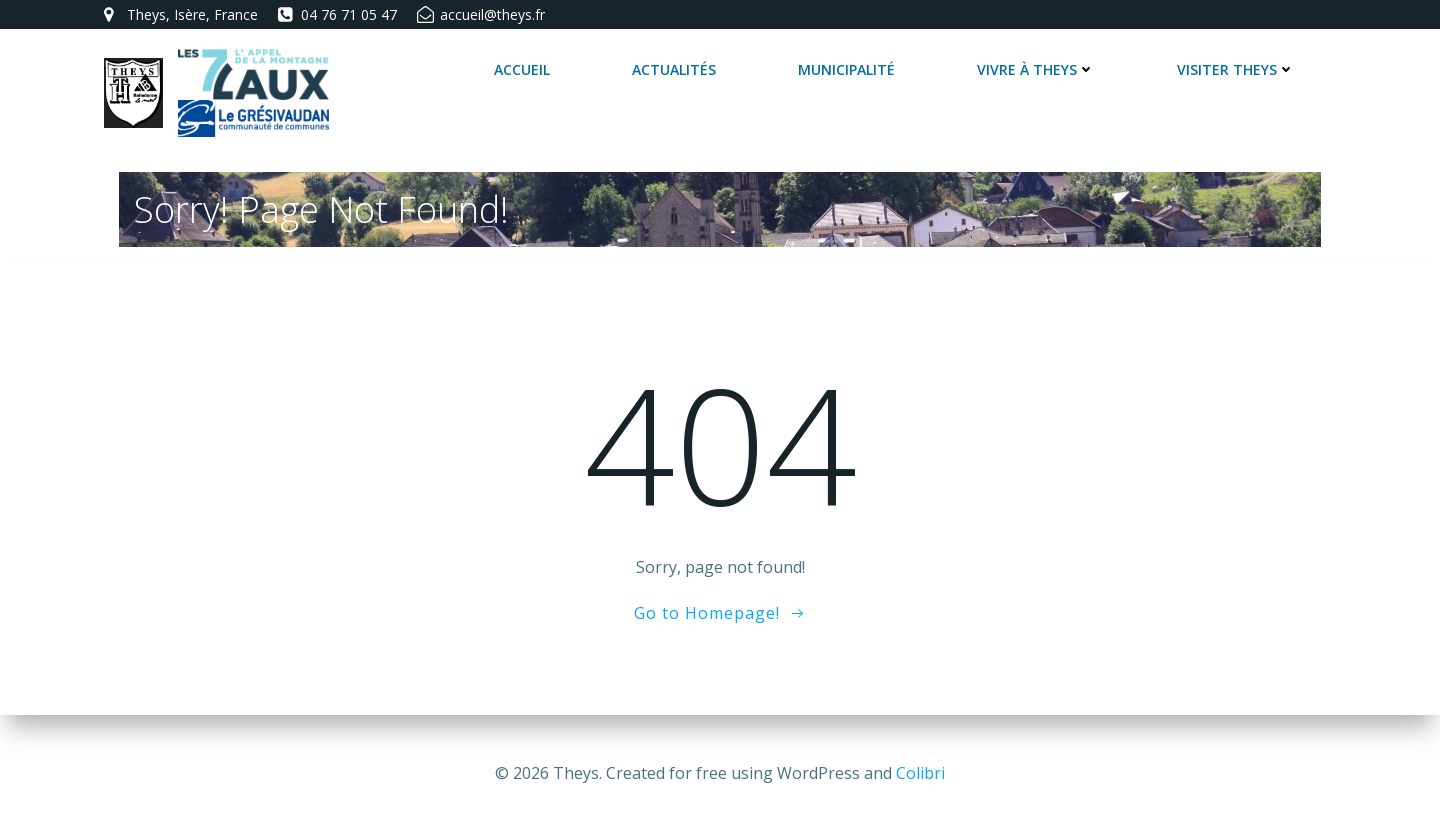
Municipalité (846, 69)
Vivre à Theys (1036, 69)
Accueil (522, 69)
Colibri (920, 773)
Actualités (674, 69)
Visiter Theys (1236, 69)
